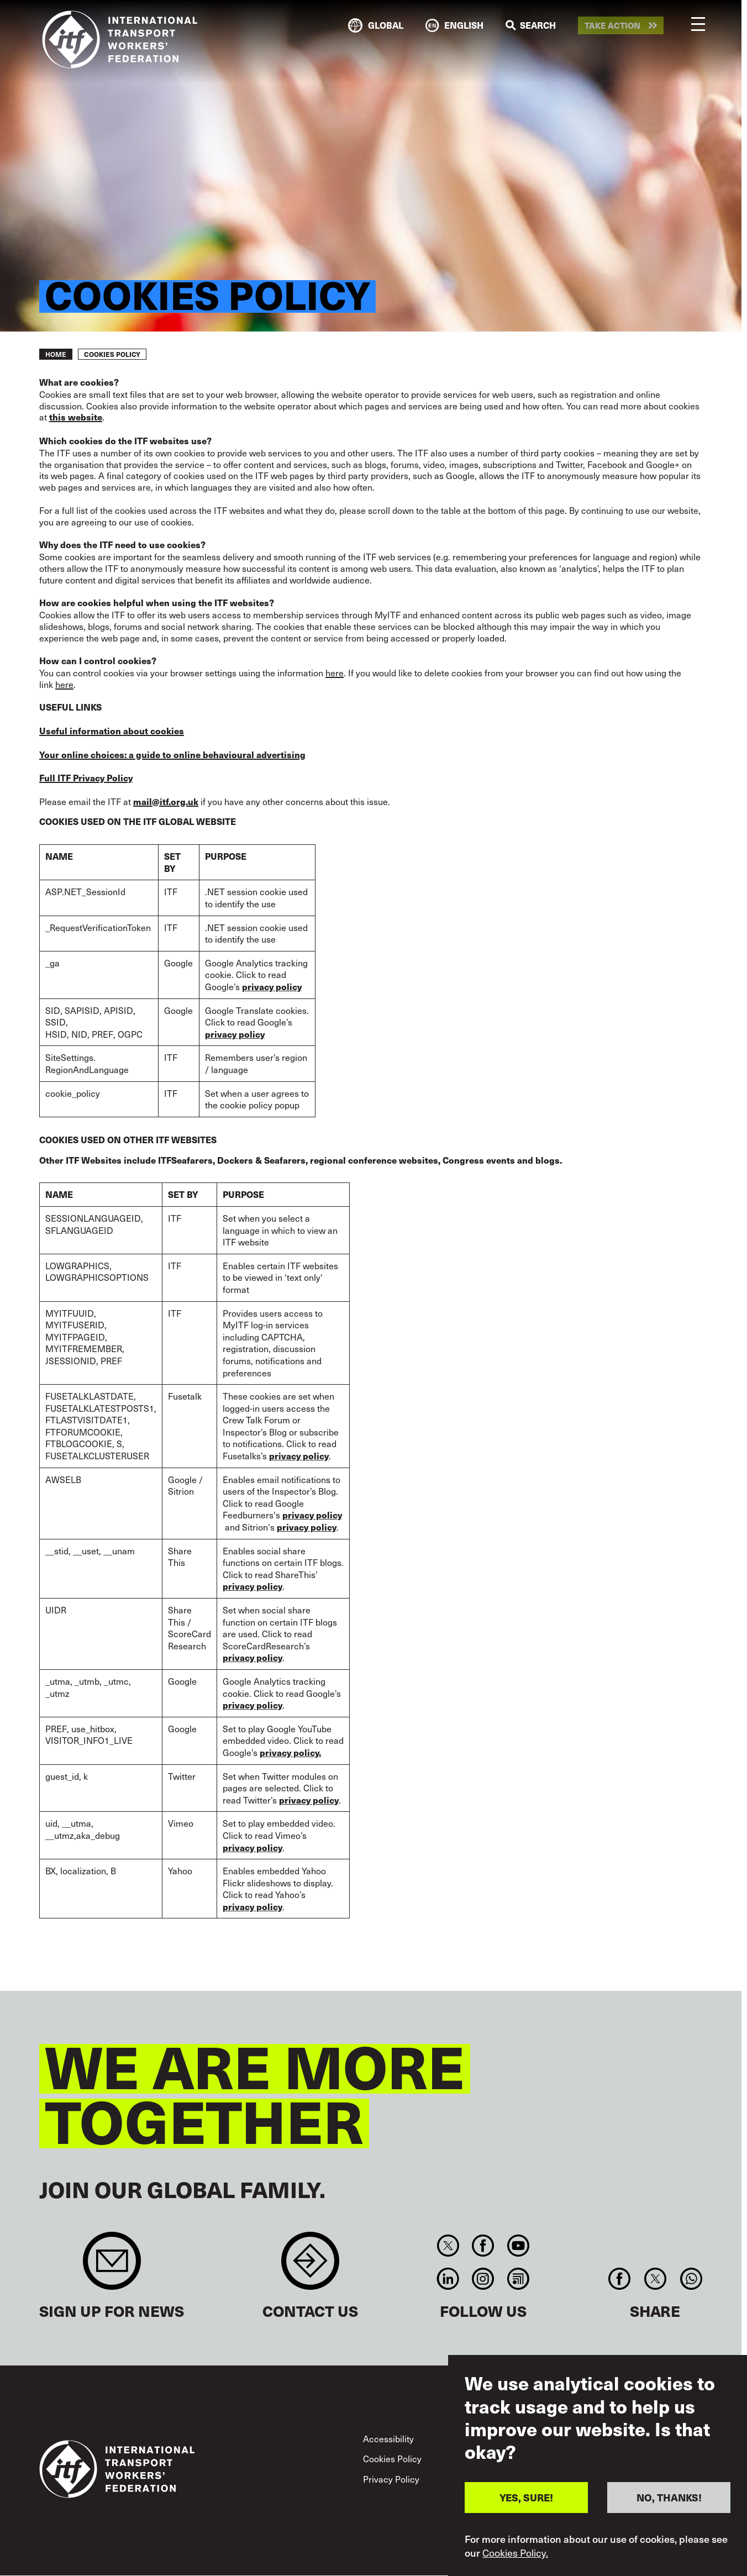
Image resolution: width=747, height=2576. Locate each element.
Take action (612, 25)
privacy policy (306, 1527)
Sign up (112, 2266)
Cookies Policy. (515, 2552)
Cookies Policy (392, 2458)
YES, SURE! (526, 2497)
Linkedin (448, 2279)
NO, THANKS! (669, 2497)
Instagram (483, 2279)
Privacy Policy (391, 2478)
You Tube (518, 2246)
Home (55, 354)
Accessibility (388, 2438)
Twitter (448, 2246)
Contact (310, 2266)
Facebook (483, 2246)
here (334, 672)
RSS (518, 2279)
